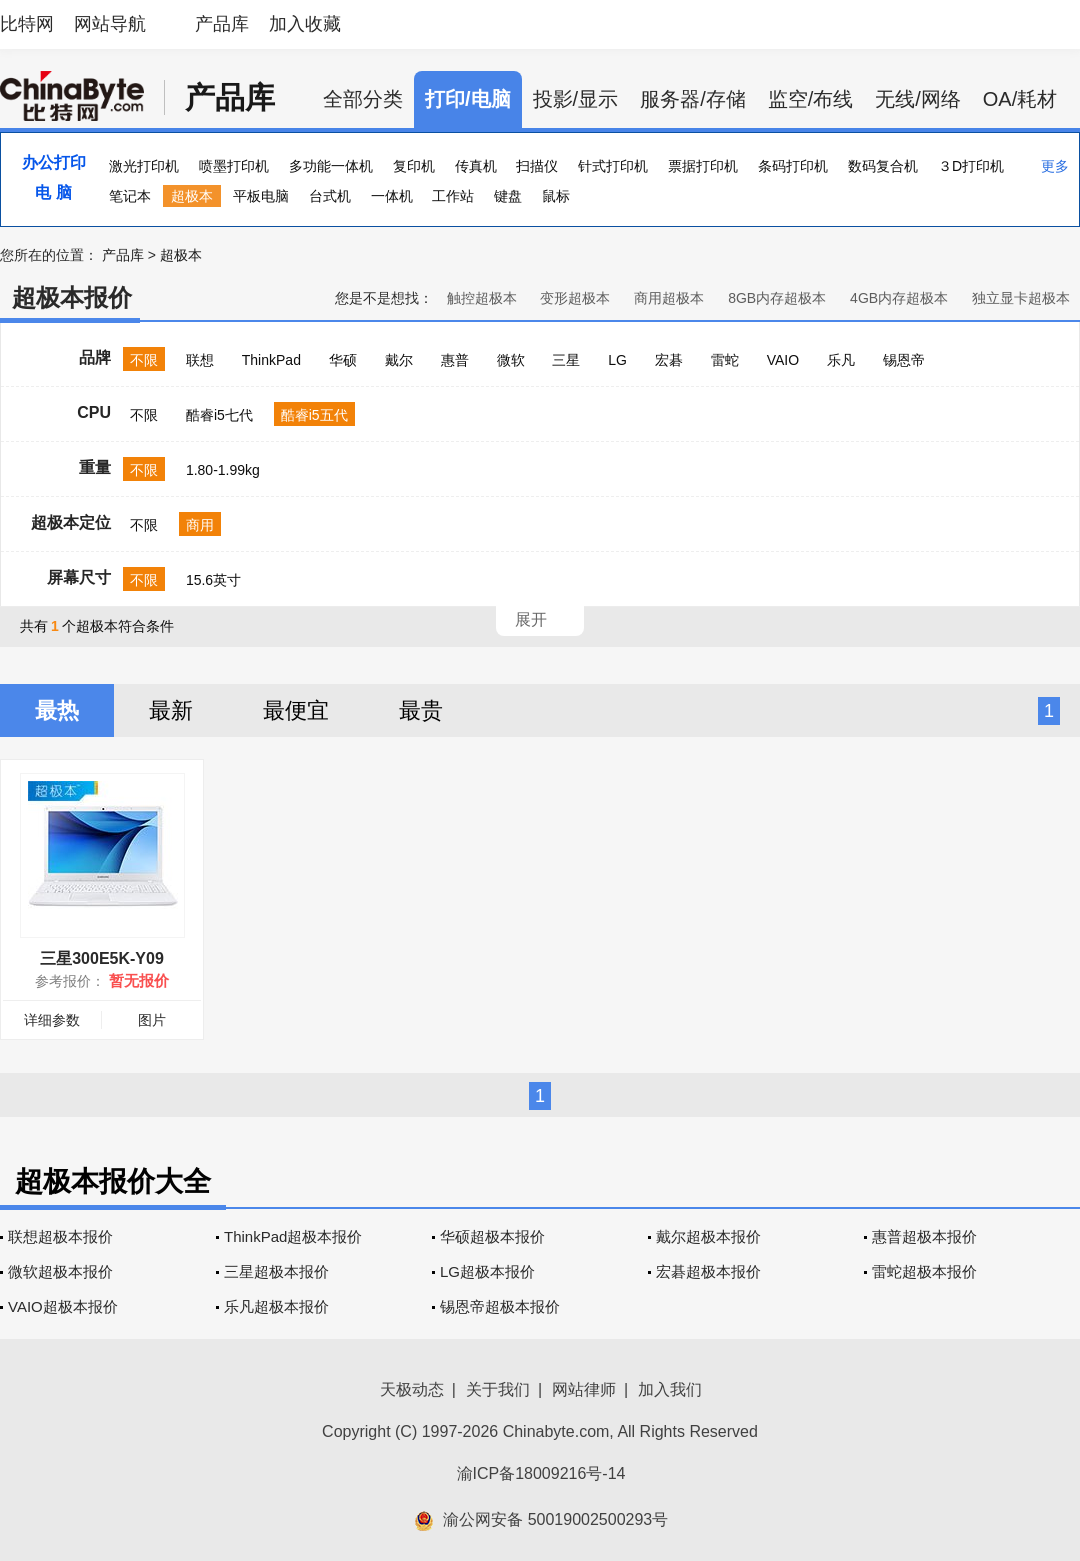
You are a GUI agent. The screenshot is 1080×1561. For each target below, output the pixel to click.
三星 (566, 360)
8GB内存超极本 (777, 298)
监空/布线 (811, 99)
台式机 (330, 196)
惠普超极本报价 (924, 1236)
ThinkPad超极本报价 (293, 1236)
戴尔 (399, 360)
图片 (152, 1020)
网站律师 (584, 1389)
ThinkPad (271, 360)
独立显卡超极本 (1021, 298)
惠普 (455, 360)
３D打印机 (971, 166)
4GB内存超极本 (899, 298)
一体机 (392, 196)
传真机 (476, 166)
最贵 (421, 710)
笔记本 (130, 196)
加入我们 (670, 1389)
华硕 (343, 360)
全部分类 (363, 99)
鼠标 (556, 196)
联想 (200, 360)
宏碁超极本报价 (708, 1271)
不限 (144, 360)
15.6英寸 (213, 580)
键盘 (508, 196)
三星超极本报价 (276, 1271)
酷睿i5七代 (219, 415)
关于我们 (498, 1389)
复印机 (414, 166)
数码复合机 (883, 166)
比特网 (27, 24)
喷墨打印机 (234, 166)
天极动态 (412, 1389)
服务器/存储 (693, 99)
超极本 (192, 196)
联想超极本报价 (60, 1236)
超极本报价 (72, 297)
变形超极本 (575, 298)
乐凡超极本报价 (276, 1306)
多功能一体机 (331, 166)
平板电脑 (261, 196)
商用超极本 (669, 298)
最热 (57, 710)
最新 (171, 710)
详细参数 (52, 1020)
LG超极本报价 (487, 1271)
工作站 (453, 196)
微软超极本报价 (60, 1271)
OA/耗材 (1020, 99)
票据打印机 (703, 166)
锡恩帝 (904, 360)
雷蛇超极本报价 (924, 1271)
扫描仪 (537, 166)
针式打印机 (613, 166)
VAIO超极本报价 (63, 1306)
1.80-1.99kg (223, 470)
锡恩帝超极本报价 (500, 1306)
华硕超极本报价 (492, 1236)
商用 (200, 525)
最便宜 (296, 710)
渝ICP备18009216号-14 (541, 1473)
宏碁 (669, 360)
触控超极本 (482, 298)
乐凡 (841, 360)
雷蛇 (725, 360)
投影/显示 (576, 99)
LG (617, 360)
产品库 (222, 24)
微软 (511, 360)
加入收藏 (305, 24)
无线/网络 (918, 99)
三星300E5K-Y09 (102, 958)
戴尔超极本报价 (708, 1236)
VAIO (783, 360)
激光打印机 (144, 166)
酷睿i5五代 (314, 415)
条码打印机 (793, 166)
